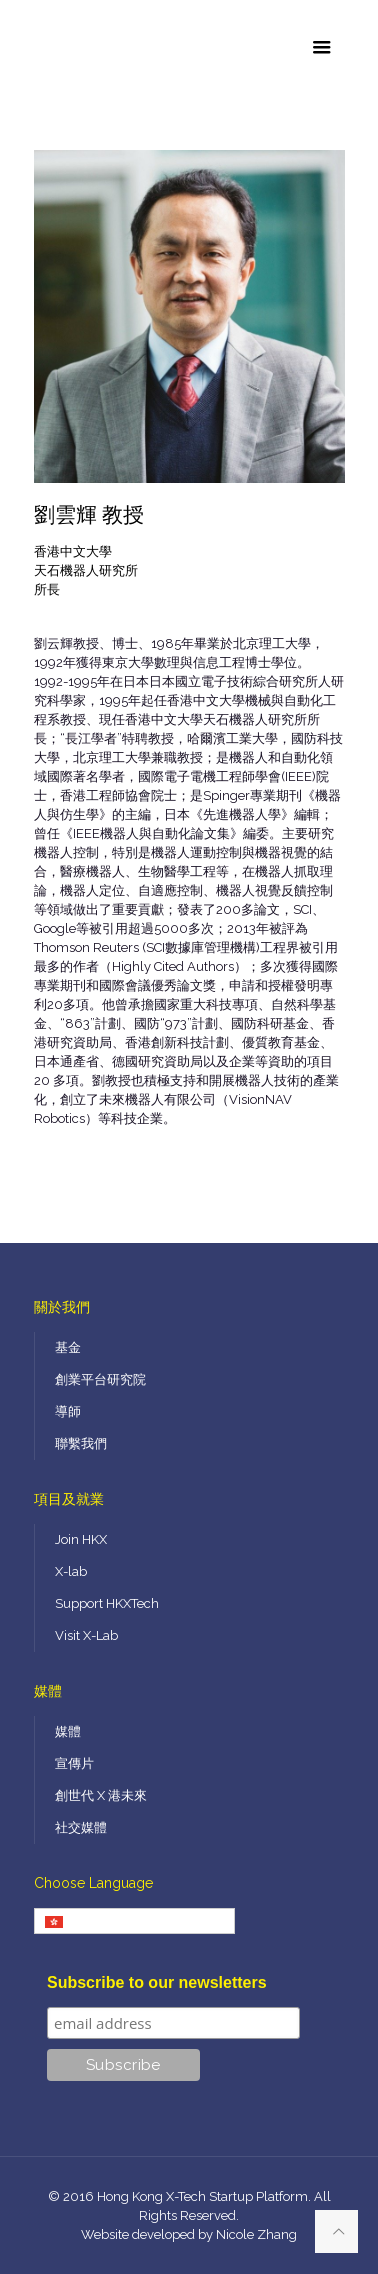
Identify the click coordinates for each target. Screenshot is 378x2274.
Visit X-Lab (86, 1635)
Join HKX (81, 1539)
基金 (68, 1347)
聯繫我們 (81, 1443)
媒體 (68, 1731)
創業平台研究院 (100, 1379)
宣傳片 (74, 1763)
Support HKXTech (107, 1603)
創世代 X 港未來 (101, 1795)
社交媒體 (81, 1827)
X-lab (71, 1571)
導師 (68, 1411)
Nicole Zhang (256, 2234)
